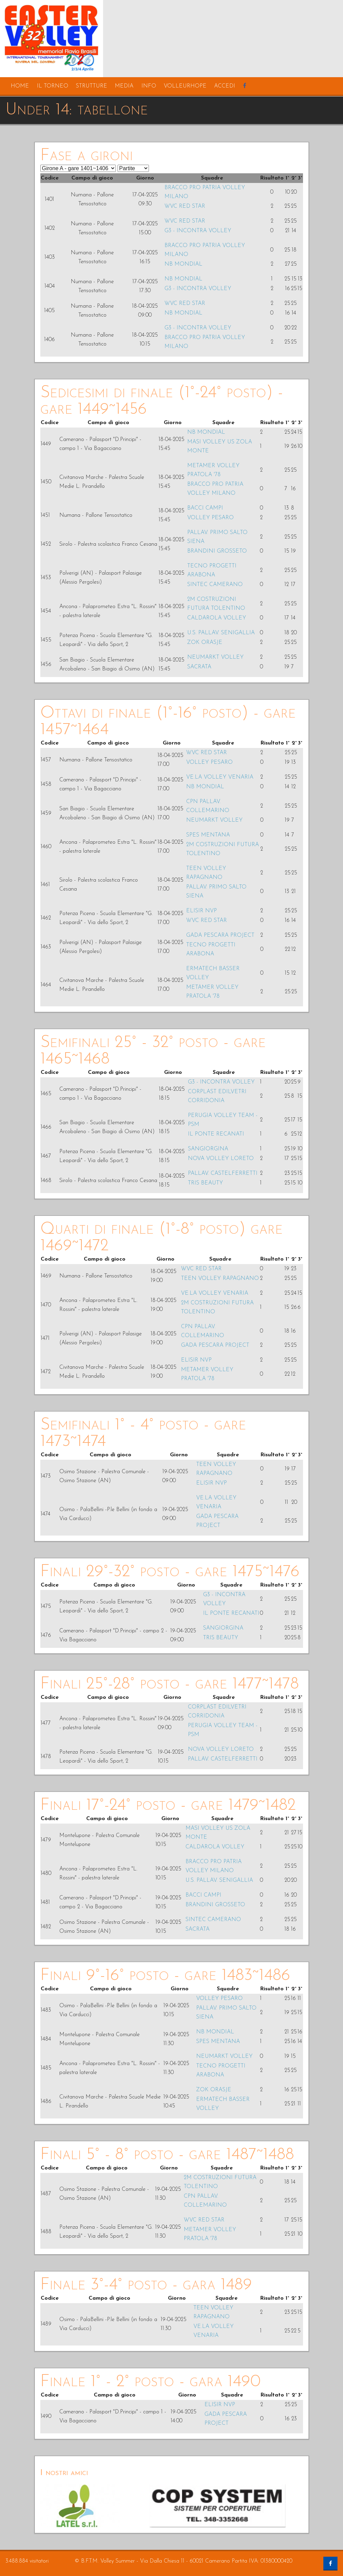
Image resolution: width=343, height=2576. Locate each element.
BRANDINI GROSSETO (217, 551)
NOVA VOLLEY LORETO (221, 1158)
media (124, 86)
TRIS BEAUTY (205, 1183)
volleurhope (185, 86)
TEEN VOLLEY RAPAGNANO (220, 1278)
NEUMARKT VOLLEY (215, 657)
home (20, 86)
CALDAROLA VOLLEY (216, 618)
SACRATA (199, 667)
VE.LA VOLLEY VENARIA (219, 777)
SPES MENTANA (208, 835)
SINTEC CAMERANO (215, 584)
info (148, 86)
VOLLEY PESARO (210, 518)
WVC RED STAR (184, 206)
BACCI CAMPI (205, 508)
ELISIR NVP (201, 911)
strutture (91, 86)
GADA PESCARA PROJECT (220, 935)
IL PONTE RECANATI (216, 1134)
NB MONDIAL (183, 264)
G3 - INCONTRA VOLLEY (197, 231)
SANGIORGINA (208, 1149)
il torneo (52, 86)
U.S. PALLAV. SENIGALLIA (221, 633)
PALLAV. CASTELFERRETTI (223, 1173)
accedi (224, 86)
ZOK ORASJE (204, 642)
